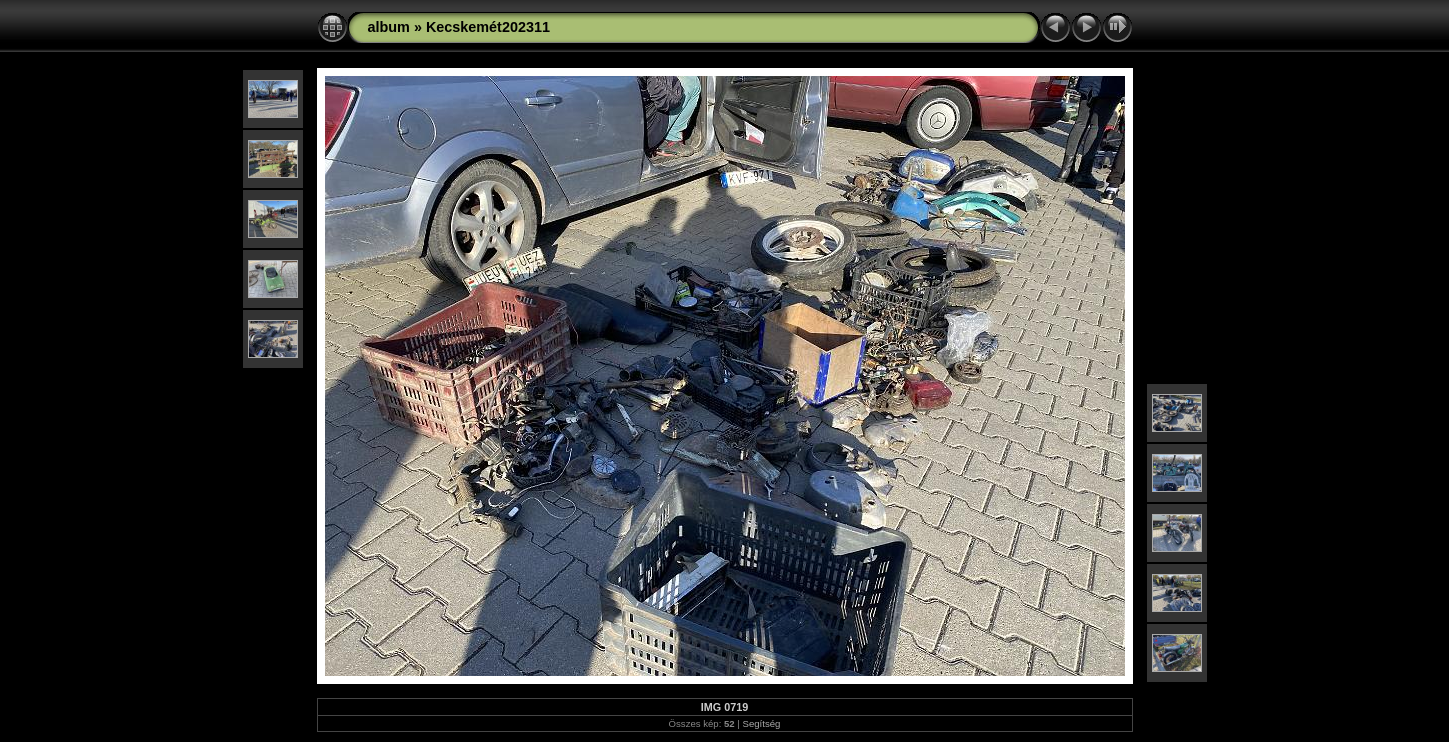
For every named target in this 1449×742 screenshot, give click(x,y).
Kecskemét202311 (488, 27)
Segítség (762, 723)
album (389, 27)
